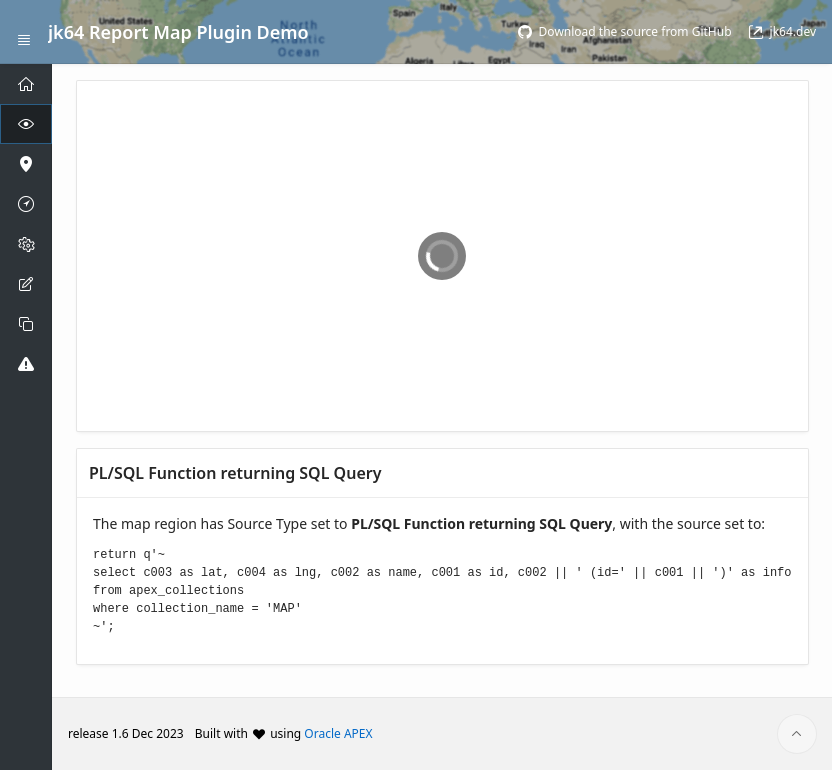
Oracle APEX (338, 733)
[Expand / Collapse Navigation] (24, 32)
